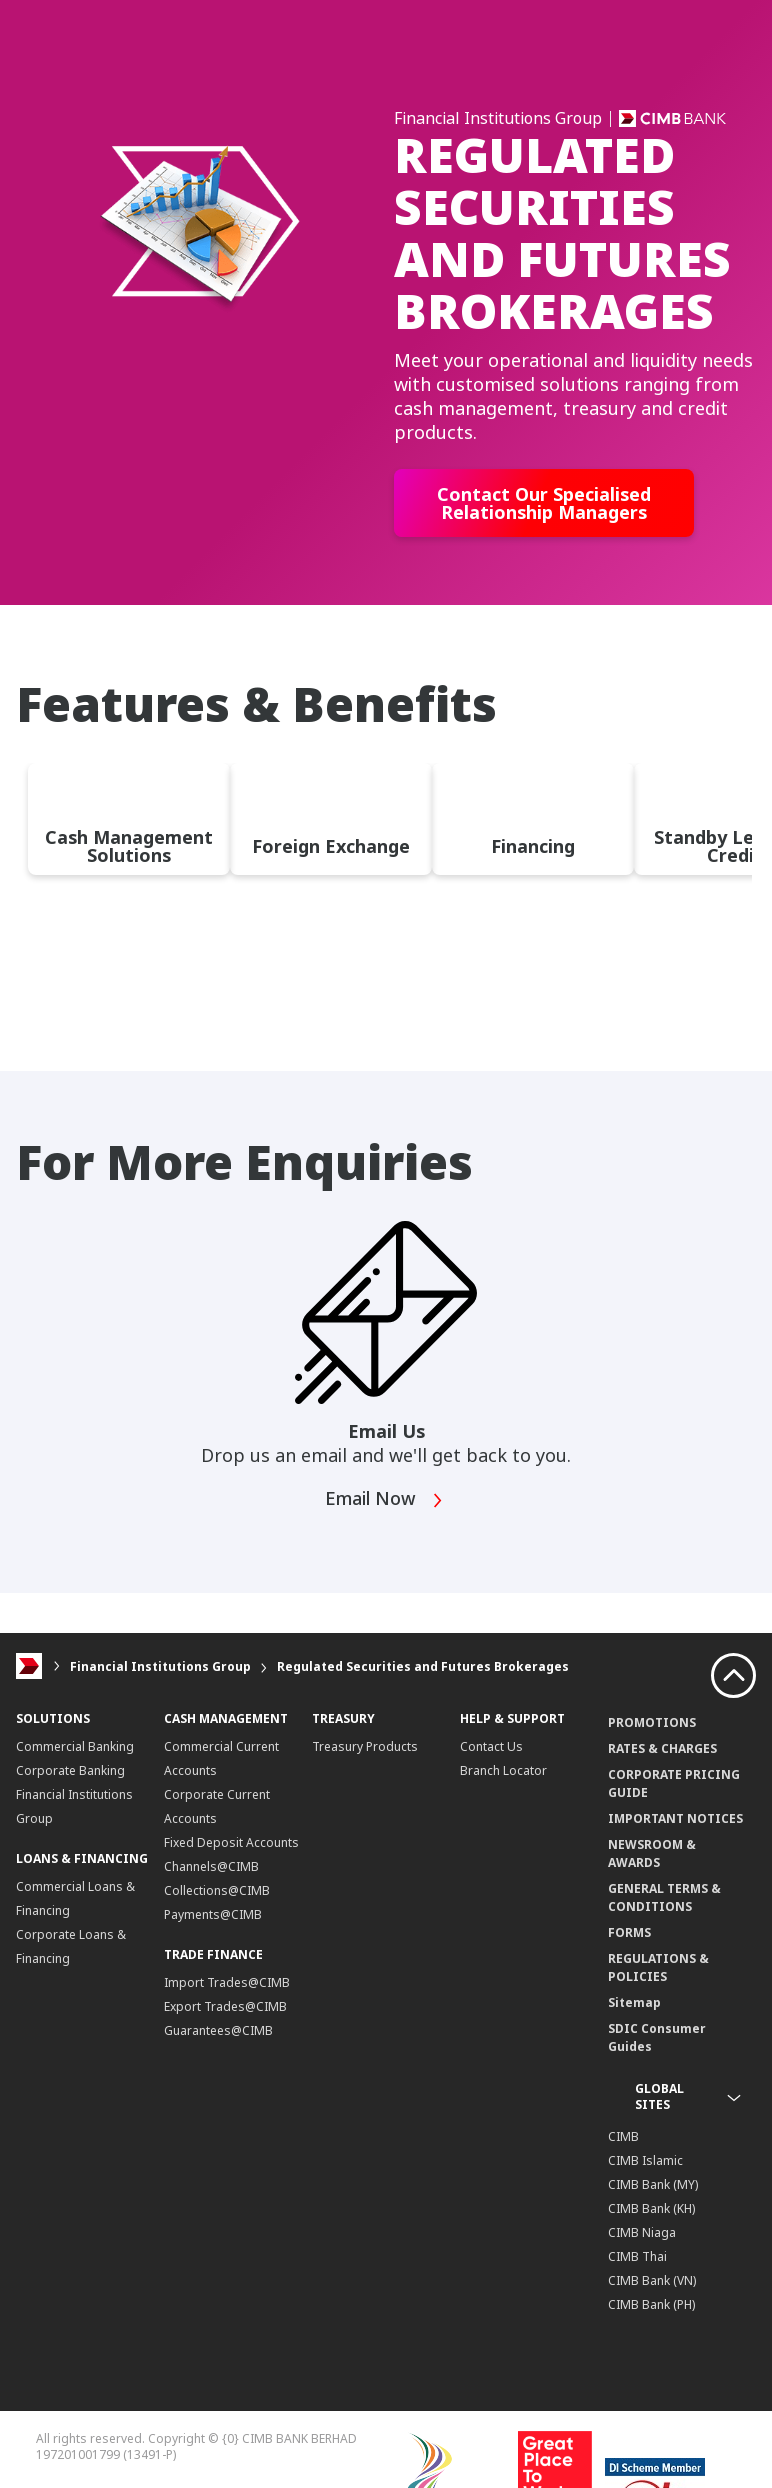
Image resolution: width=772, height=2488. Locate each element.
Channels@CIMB (211, 1866)
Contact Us (491, 1746)
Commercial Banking (75, 1746)
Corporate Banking (70, 1770)
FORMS (629, 1932)
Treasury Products (365, 1746)
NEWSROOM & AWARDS (652, 1853)
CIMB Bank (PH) (651, 2304)
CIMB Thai (637, 2256)
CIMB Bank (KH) (651, 2208)
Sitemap (634, 2002)
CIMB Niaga (642, 2232)
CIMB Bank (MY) (653, 2184)
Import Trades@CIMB (227, 1982)
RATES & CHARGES (662, 1748)
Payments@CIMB (213, 1914)
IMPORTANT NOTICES (675, 1818)
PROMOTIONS (652, 1722)
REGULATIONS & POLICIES (658, 1967)
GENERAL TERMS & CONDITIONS (664, 1897)
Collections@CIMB (217, 1890)
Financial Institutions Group (160, 1666)
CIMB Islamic (645, 2160)
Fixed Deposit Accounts (231, 1842)
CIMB (623, 2136)
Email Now (384, 1500)
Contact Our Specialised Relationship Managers (544, 503)
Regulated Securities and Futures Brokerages (423, 1666)
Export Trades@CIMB (225, 2006)
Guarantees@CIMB (218, 2030)
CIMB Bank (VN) (652, 2280)
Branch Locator (503, 1770)
